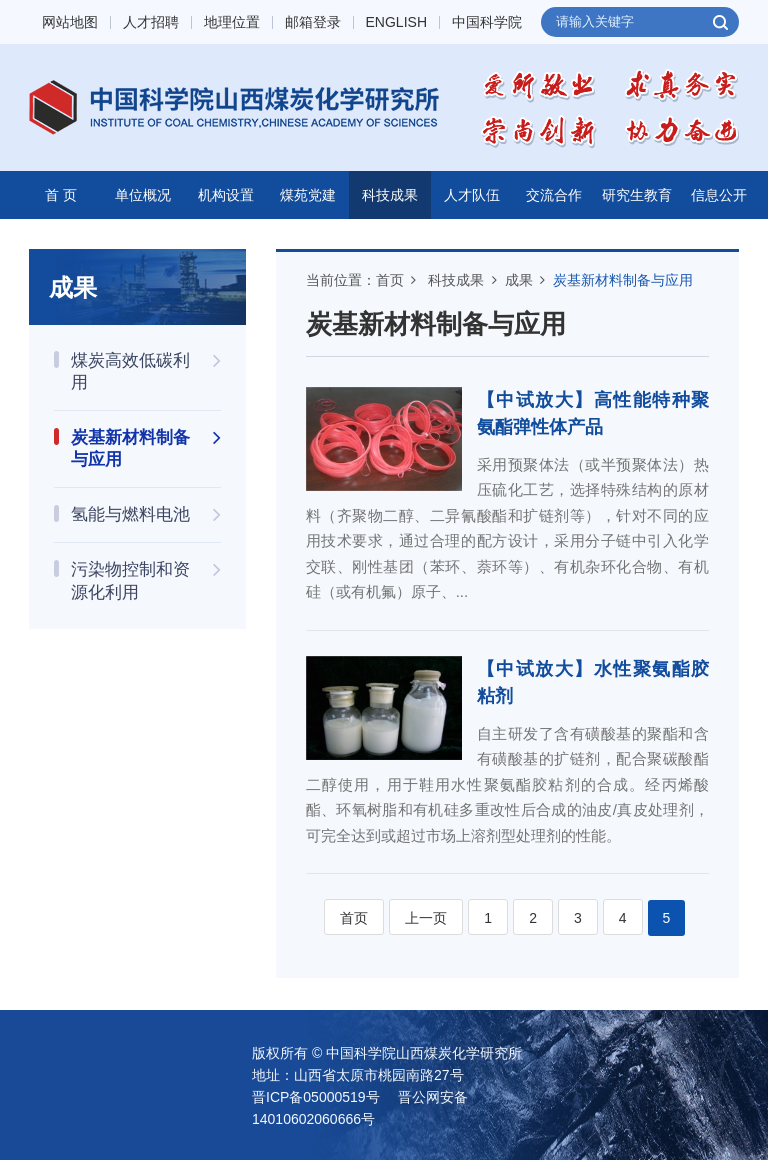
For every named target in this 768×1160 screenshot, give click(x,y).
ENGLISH (396, 22)
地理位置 (232, 22)
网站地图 (70, 22)
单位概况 (143, 195)
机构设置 (226, 195)
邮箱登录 (313, 22)
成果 (519, 280)
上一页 (426, 918)
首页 (390, 280)
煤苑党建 (308, 195)
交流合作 (554, 195)
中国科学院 (487, 22)
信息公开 (719, 195)
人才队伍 (472, 195)
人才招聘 (151, 22)
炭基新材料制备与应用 (623, 280)
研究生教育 (637, 195)
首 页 (61, 195)
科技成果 (390, 195)
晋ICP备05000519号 (316, 1097)
